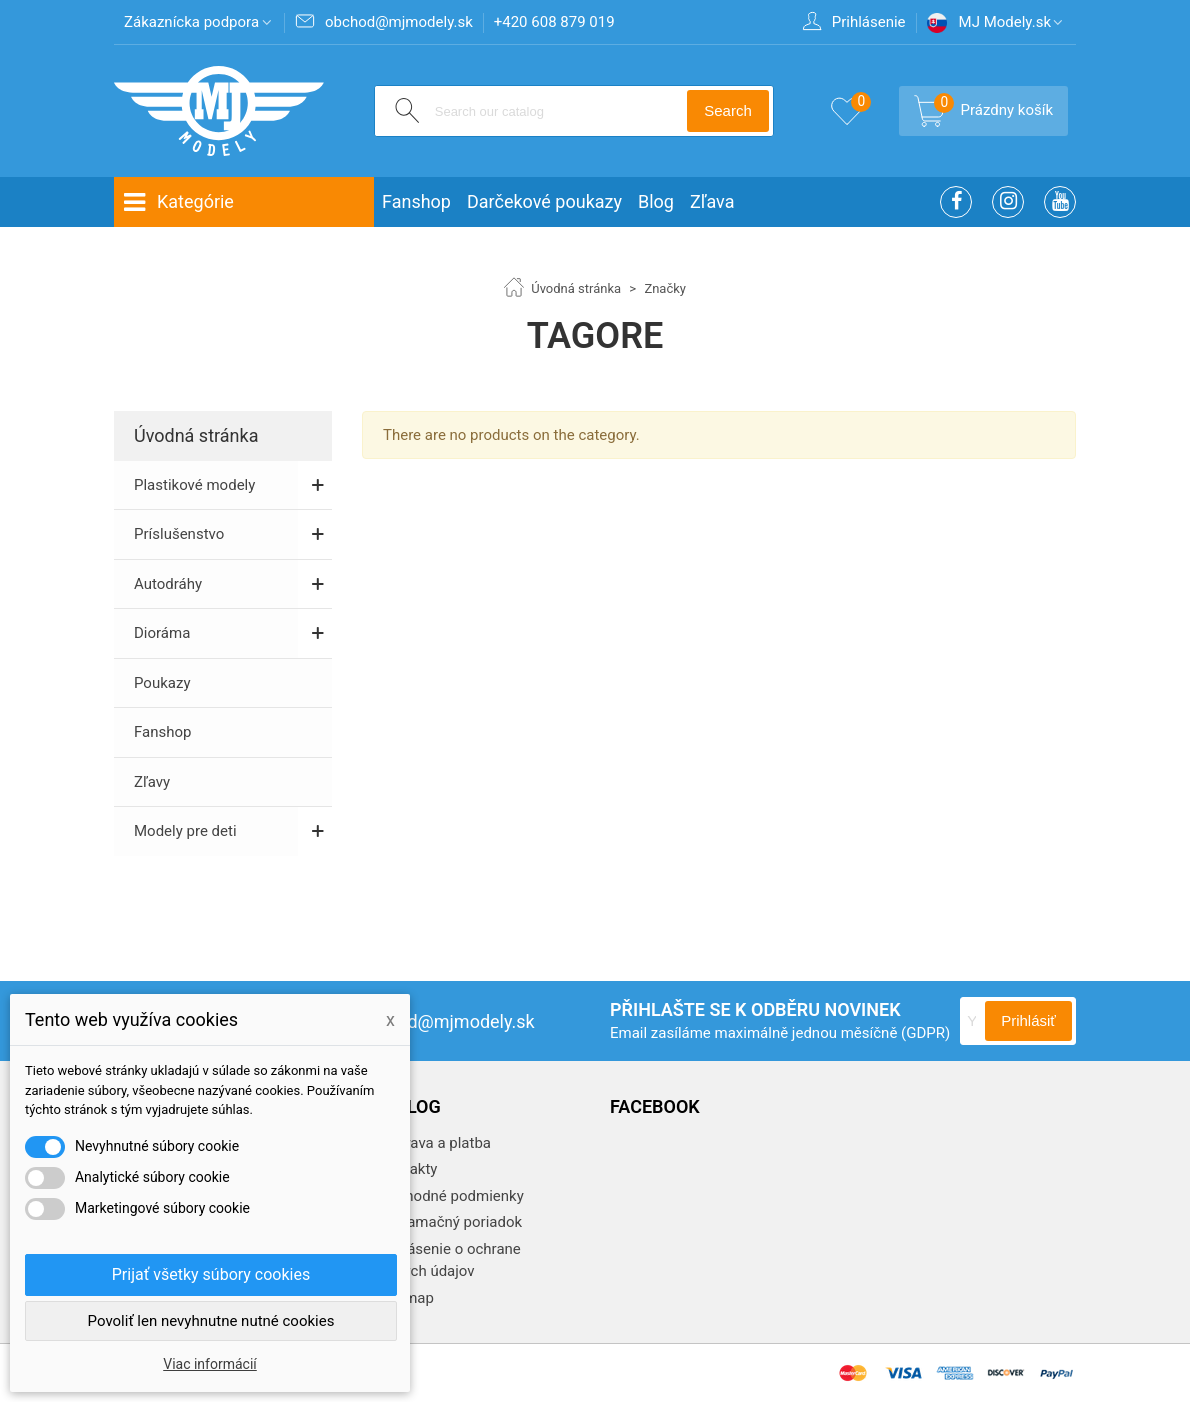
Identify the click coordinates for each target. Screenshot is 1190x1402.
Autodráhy (168, 584)
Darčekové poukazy (544, 201)
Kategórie (178, 202)
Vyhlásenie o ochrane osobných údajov (441, 1260)
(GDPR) (925, 1033)
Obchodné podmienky (449, 1196)
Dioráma (162, 633)
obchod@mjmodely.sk (428, 1021)
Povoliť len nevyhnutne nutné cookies (211, 1321)
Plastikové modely (194, 485)
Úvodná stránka (196, 435)
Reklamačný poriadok (448, 1222)
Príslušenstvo (179, 534)
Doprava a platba (433, 1143)
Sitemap (404, 1298)
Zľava (712, 201)
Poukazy (162, 683)
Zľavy (152, 782)
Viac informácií (210, 1364)
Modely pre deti (185, 831)
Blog (656, 201)
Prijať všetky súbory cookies (211, 1274)
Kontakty (406, 1169)
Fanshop (416, 201)
